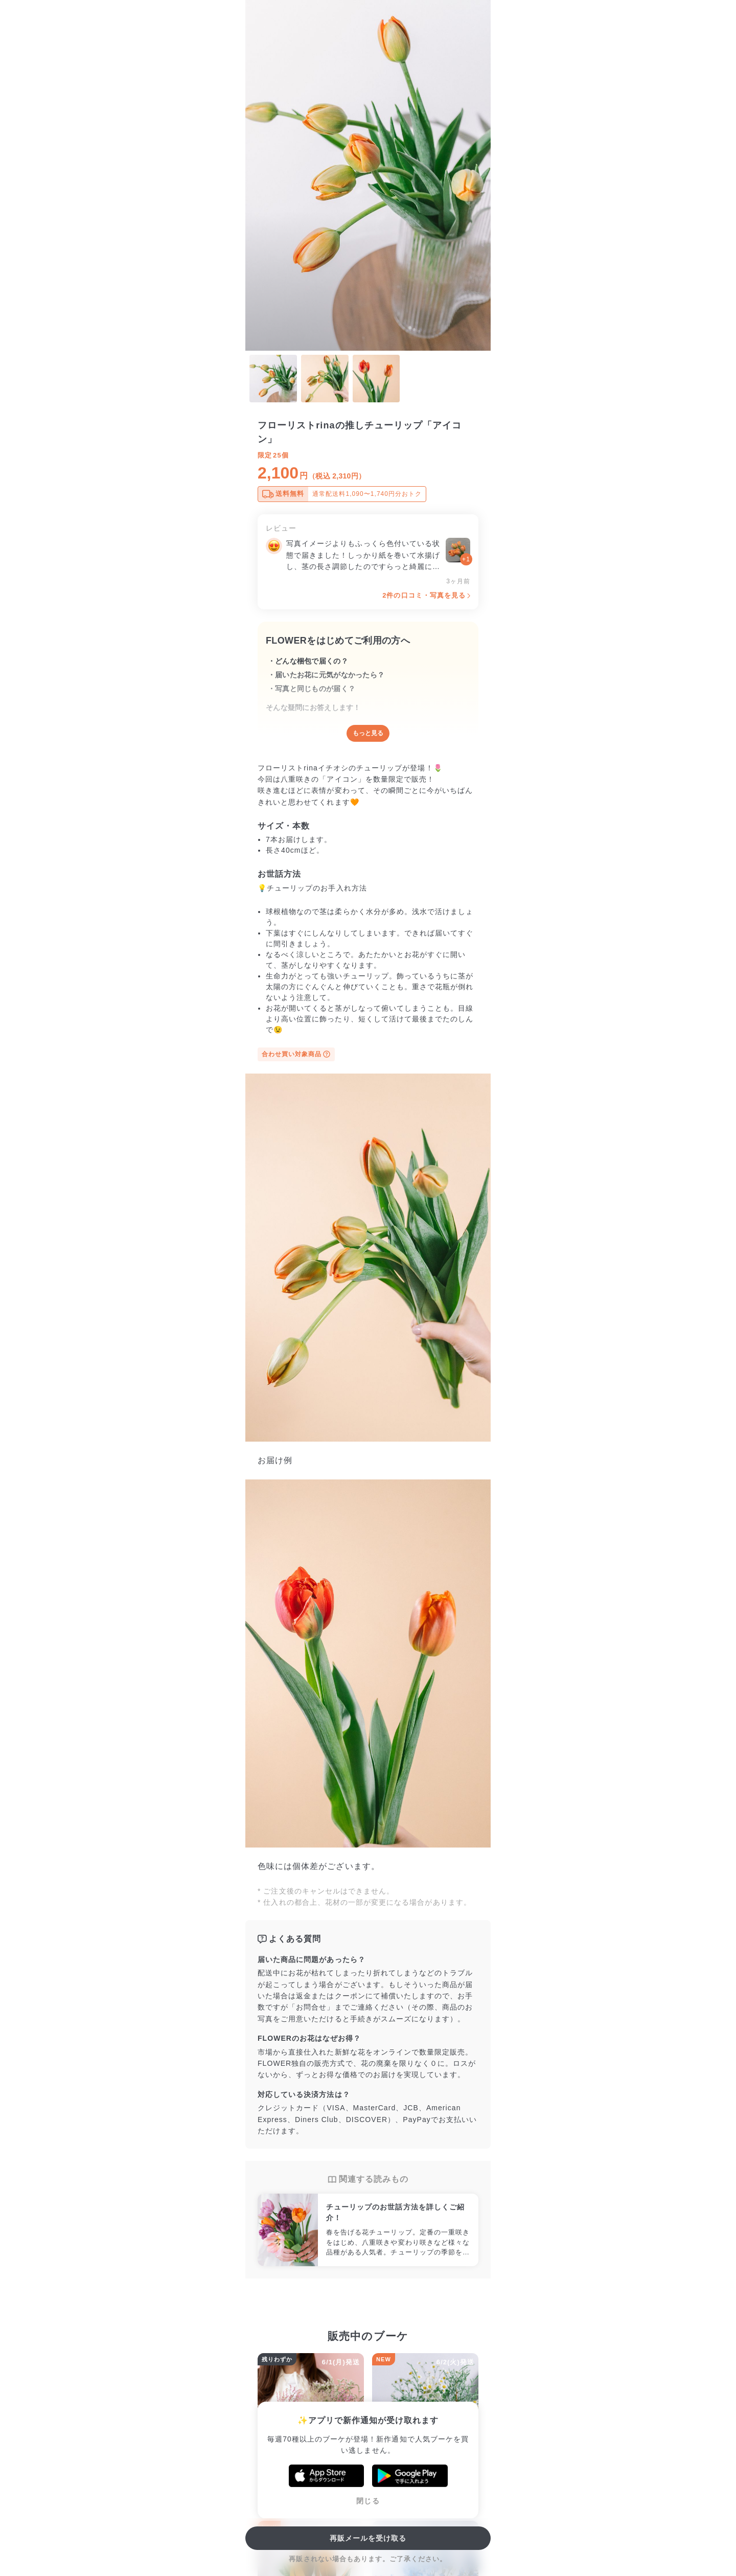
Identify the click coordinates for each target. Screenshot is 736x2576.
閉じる (367, 2501)
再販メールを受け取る (368, 2538)
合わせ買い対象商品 (296, 1054)
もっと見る (368, 733)
